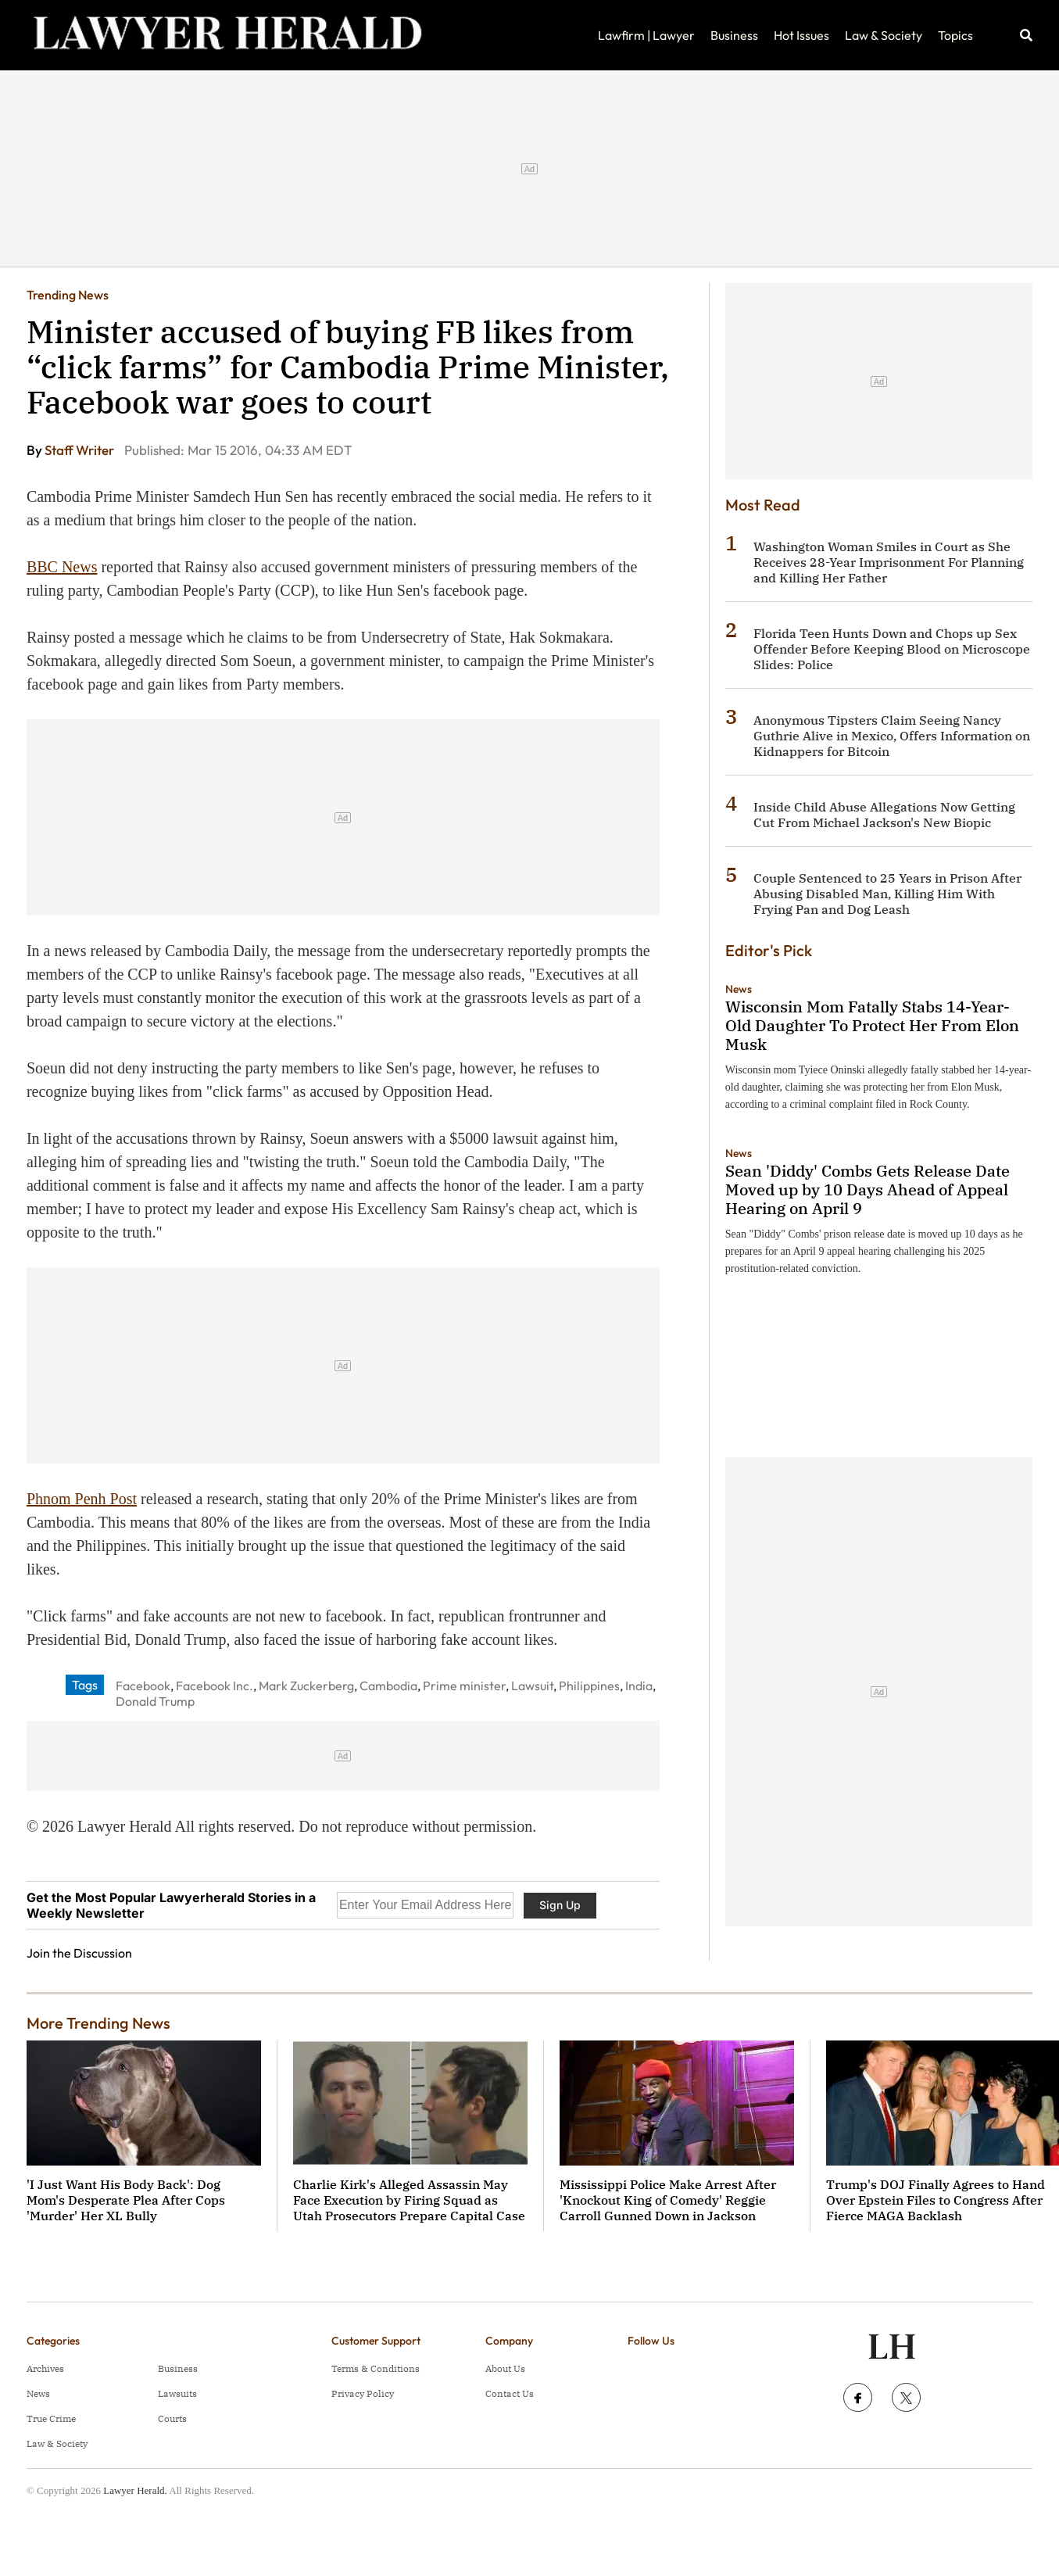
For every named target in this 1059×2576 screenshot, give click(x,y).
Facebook (143, 1685)
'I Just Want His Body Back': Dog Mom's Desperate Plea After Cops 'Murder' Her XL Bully (126, 2200)
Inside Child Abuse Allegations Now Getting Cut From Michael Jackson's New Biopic (884, 814)
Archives (45, 2368)
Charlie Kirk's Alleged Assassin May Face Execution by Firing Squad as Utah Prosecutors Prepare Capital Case (409, 2200)
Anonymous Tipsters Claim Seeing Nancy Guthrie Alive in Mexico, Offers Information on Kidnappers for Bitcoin (891, 735)
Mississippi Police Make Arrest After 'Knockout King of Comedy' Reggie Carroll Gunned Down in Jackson (668, 2200)
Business (734, 35)
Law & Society (883, 35)
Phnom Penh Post (82, 1498)
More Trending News (98, 2023)
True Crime (51, 2418)
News (738, 989)
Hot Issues (801, 35)
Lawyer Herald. (135, 2490)
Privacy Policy (362, 2393)
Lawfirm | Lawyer (646, 35)
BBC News (62, 566)
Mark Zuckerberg (306, 1685)
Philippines (589, 1685)
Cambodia (388, 1685)
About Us (505, 2368)
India (639, 1685)
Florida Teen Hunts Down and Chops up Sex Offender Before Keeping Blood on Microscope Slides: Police (891, 648)
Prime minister (464, 1685)
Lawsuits (177, 2393)
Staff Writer (80, 450)
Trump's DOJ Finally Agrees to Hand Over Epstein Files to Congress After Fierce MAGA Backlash (935, 2200)
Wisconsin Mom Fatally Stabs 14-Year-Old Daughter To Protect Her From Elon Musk (872, 1025)
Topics (955, 35)
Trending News (68, 295)
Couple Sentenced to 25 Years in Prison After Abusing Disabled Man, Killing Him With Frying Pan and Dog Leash (887, 893)
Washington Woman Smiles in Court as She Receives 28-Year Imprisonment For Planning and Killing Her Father (888, 562)
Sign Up (560, 1904)
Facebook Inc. (214, 1685)
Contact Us (509, 2393)
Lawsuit (532, 1685)
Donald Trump (155, 1701)
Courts (172, 2418)
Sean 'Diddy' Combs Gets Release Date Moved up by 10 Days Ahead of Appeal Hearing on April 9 (867, 1189)
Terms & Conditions (375, 2368)
